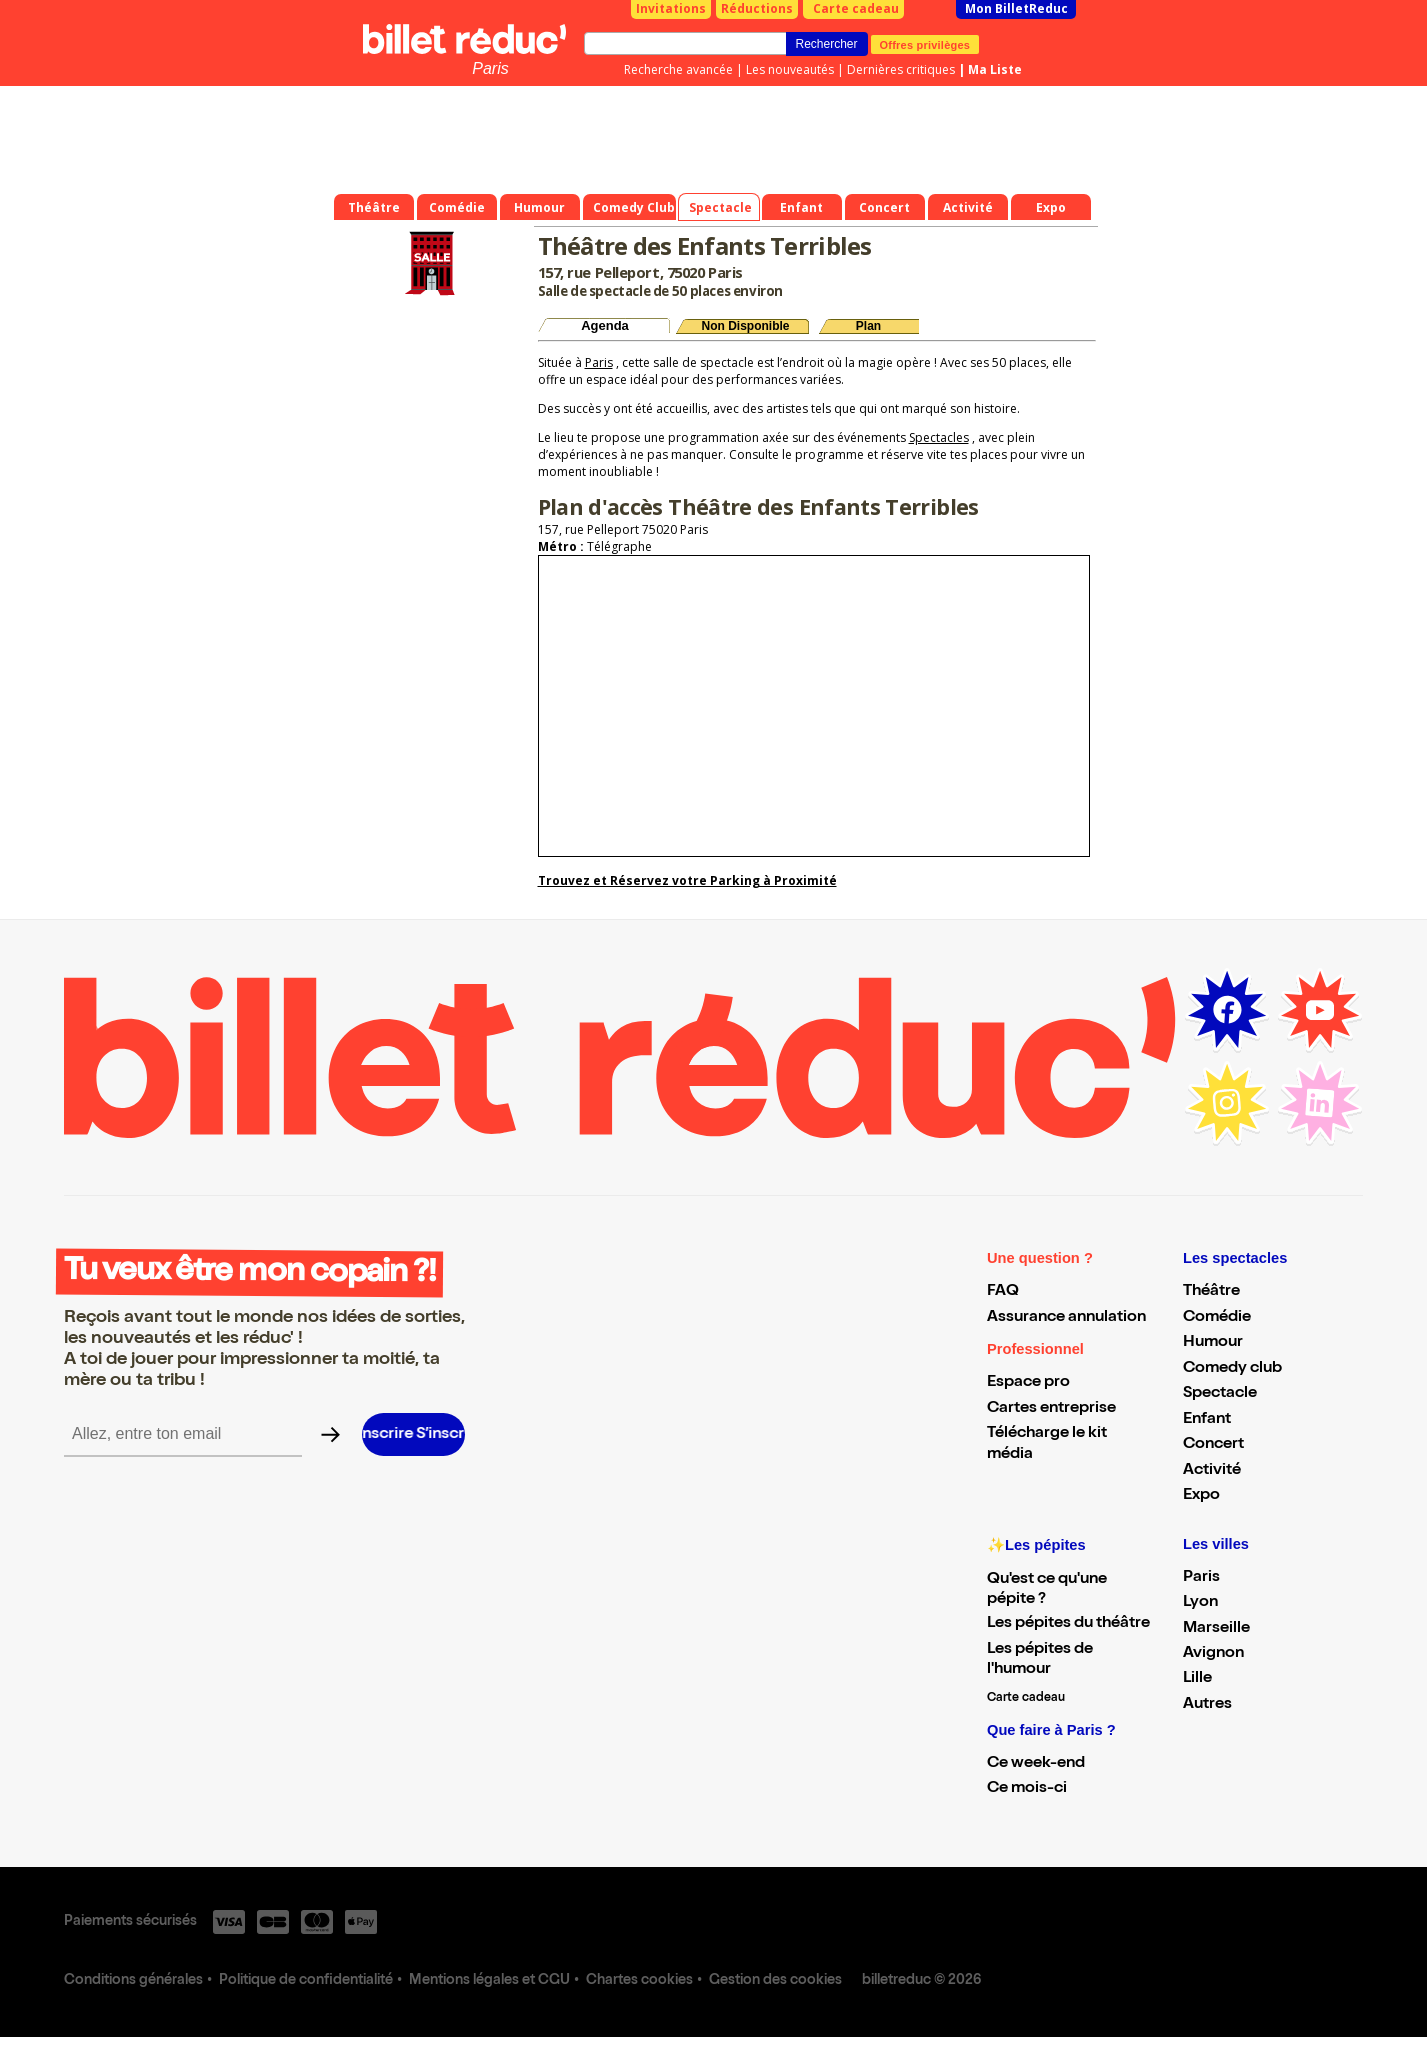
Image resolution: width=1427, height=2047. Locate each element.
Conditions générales (133, 1981)
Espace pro (1028, 1383)
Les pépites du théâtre (1068, 1624)
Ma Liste (995, 69)
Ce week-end (1036, 1764)
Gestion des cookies (775, 1981)
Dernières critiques (901, 69)
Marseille (1216, 1629)
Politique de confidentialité (306, 1981)
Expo (1201, 1496)
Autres (1207, 1705)
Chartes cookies (639, 1981)
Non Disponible (746, 326)
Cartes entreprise (1051, 1409)
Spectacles (939, 437)
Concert (1213, 1445)
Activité (1212, 1471)
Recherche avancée (678, 69)
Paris (490, 68)
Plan (868, 326)
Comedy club (1232, 1369)
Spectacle (1220, 1394)
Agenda (605, 325)
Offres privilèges (925, 44)
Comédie (1217, 1318)
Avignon (1213, 1654)
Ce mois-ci (1027, 1789)
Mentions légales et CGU (489, 1981)
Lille (1197, 1679)
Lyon (1200, 1603)
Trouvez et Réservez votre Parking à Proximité (687, 880)
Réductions (757, 8)
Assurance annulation (1066, 1318)
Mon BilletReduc (1016, 8)
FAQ (1003, 1292)
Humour (1213, 1343)
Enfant (1207, 1420)
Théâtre (1211, 1292)
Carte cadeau (856, 8)
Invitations (671, 8)
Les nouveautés (790, 69)
